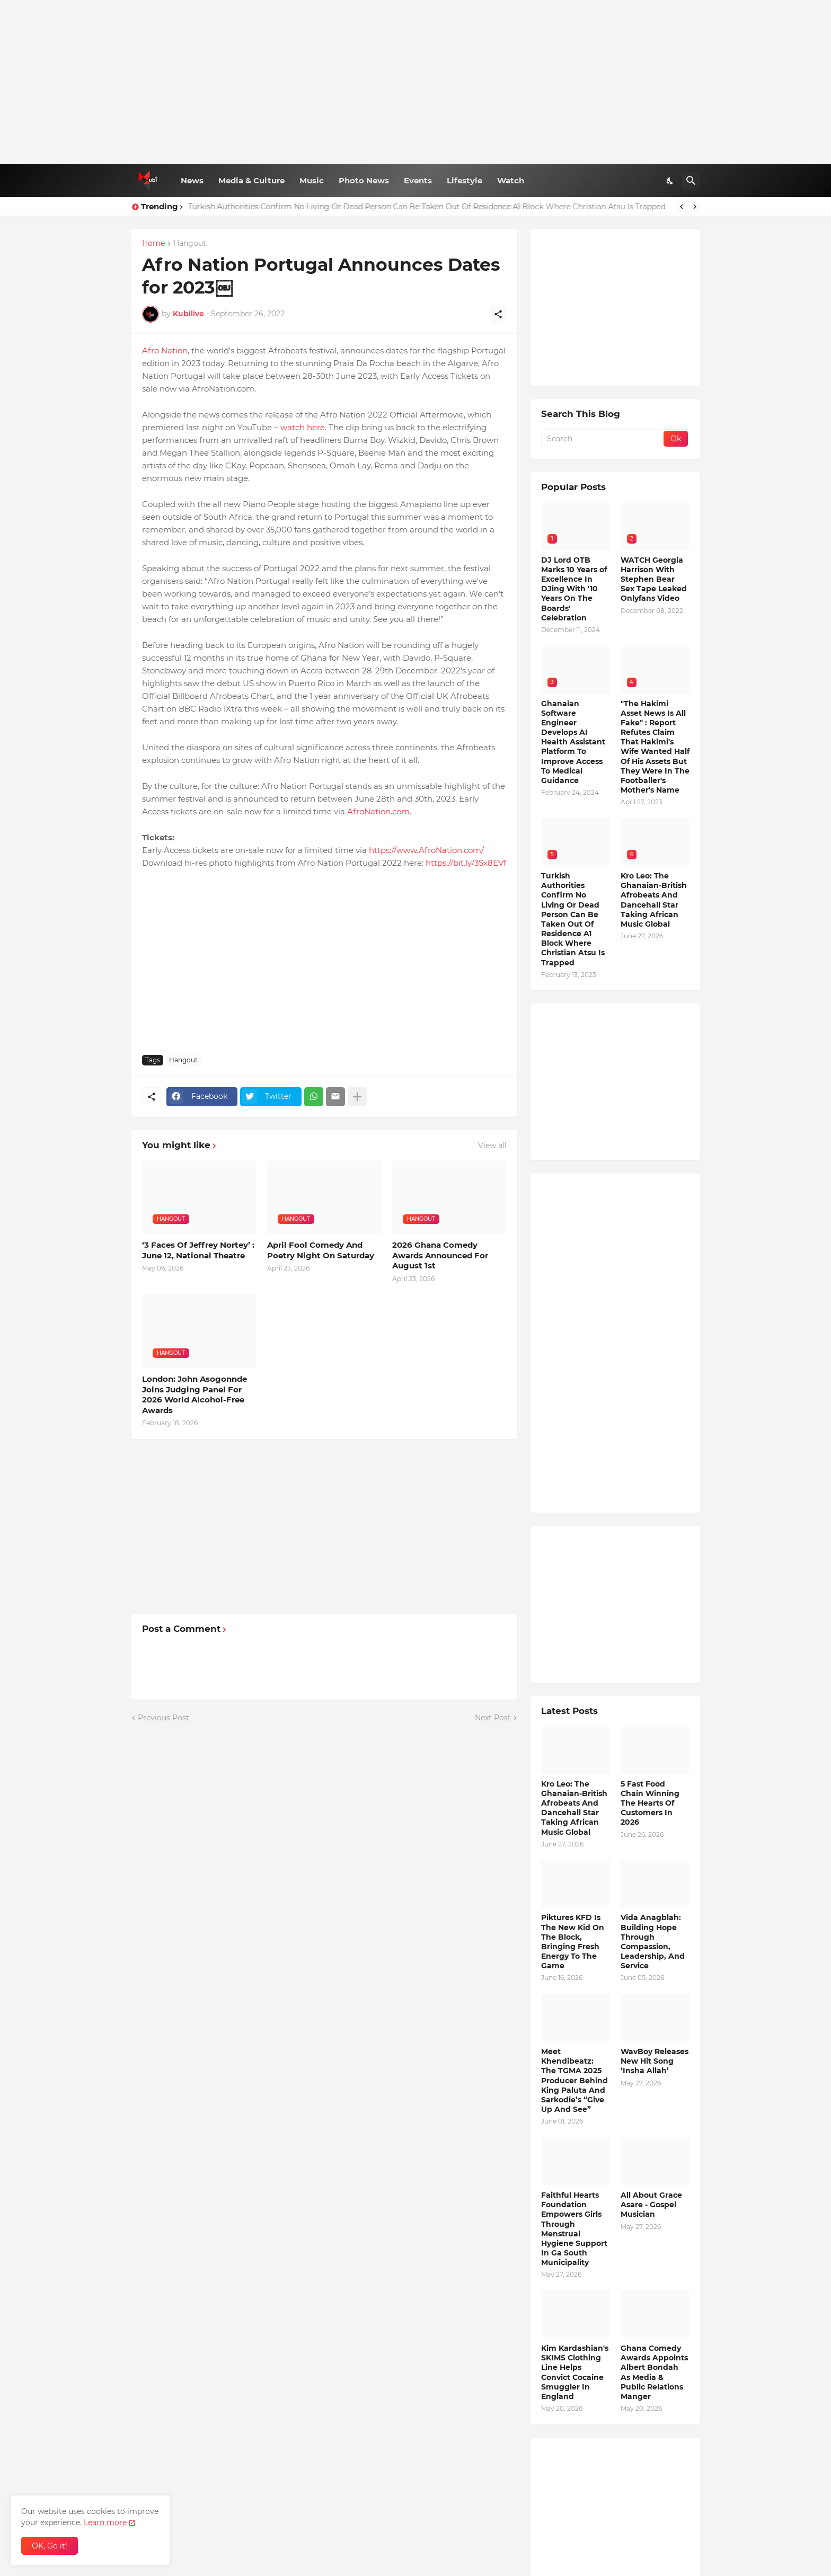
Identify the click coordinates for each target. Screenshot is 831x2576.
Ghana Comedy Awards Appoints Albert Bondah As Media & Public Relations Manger (654, 2372)
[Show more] (357, 1096)
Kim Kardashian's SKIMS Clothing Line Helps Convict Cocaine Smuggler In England (574, 2372)
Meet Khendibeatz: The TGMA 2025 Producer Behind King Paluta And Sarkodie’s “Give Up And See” (574, 2080)
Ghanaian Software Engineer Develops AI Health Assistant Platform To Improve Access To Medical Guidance (573, 742)
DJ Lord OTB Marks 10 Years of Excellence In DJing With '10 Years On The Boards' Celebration (360, 206)
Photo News (364, 180)
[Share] (498, 314)
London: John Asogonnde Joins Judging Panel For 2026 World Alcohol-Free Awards (194, 1394)
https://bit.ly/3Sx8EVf (466, 863)
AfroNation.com (378, 811)
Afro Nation (165, 350)
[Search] (691, 181)
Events (418, 180)
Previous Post (163, 1717)
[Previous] (681, 206)
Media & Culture (251, 180)
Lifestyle (464, 180)
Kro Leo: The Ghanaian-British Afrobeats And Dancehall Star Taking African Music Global (654, 900)
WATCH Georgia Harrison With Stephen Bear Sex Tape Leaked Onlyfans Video (654, 579)
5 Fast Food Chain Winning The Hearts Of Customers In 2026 (650, 1803)
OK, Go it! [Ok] (49, 2546)
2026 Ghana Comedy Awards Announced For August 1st (440, 1255)
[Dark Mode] (670, 181)
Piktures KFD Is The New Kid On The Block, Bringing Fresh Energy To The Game (572, 1941)
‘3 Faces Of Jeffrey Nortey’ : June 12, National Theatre (198, 1250)
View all (492, 1145)
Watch (510, 180)
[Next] (694, 206)
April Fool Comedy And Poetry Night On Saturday (320, 1250)
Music (311, 180)
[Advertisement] (415, 82)
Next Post (493, 1717)
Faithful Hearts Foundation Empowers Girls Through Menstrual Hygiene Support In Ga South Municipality (574, 2228)
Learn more (105, 2522)
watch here (302, 427)
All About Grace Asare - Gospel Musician (651, 2204)
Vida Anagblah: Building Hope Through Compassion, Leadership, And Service (653, 1941)
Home (153, 243)
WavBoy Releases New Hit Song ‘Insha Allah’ (654, 2061)
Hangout (189, 243)
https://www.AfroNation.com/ (426, 850)
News (192, 180)
